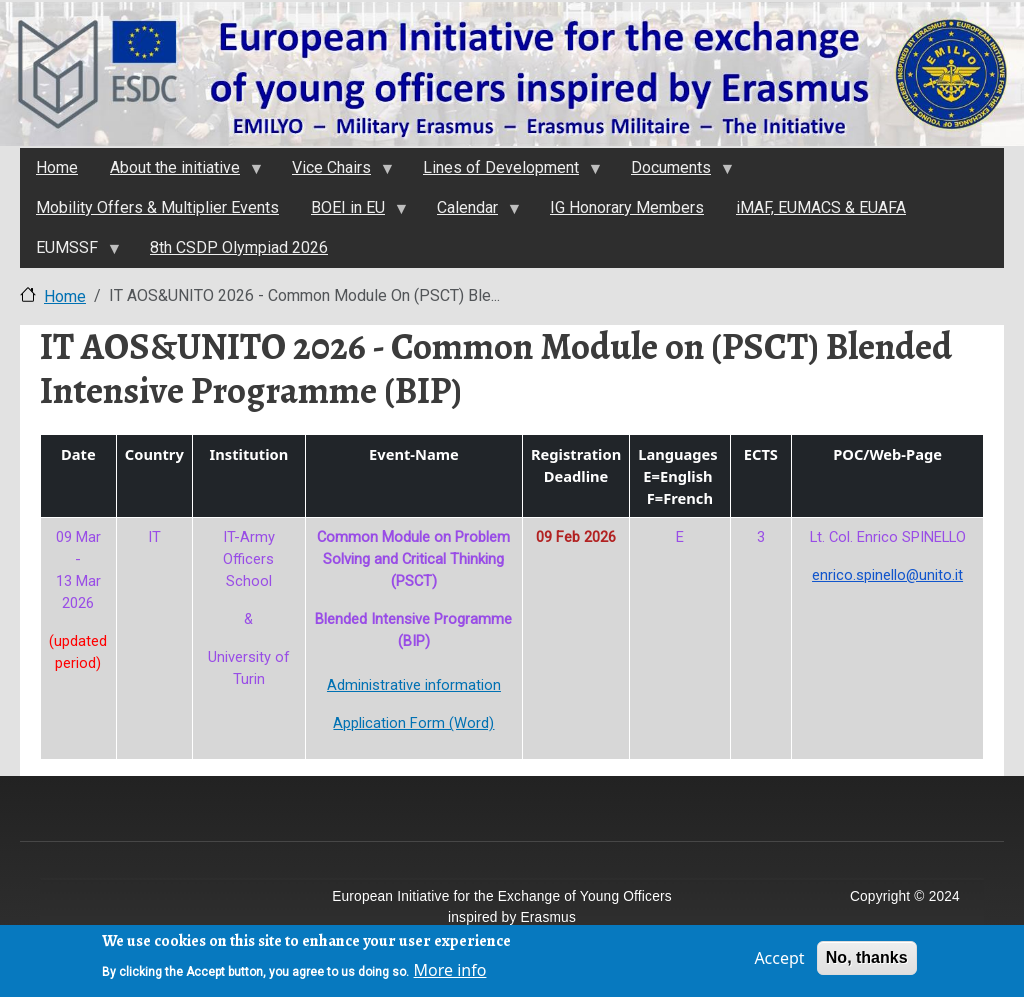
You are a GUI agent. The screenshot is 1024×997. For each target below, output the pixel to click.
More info (450, 975)
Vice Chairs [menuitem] (334, 173)
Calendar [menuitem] (470, 213)
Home (65, 296)
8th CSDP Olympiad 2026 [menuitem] (239, 247)
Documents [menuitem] (674, 173)
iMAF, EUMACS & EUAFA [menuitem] (821, 207)
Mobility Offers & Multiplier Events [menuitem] (157, 207)
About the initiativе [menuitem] (178, 173)
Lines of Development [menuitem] (504, 173)
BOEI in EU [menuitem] (351, 213)
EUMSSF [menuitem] (70, 253)
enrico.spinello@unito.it (887, 575)
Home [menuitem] (57, 167)
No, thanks (867, 963)
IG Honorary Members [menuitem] (627, 207)
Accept (779, 964)
